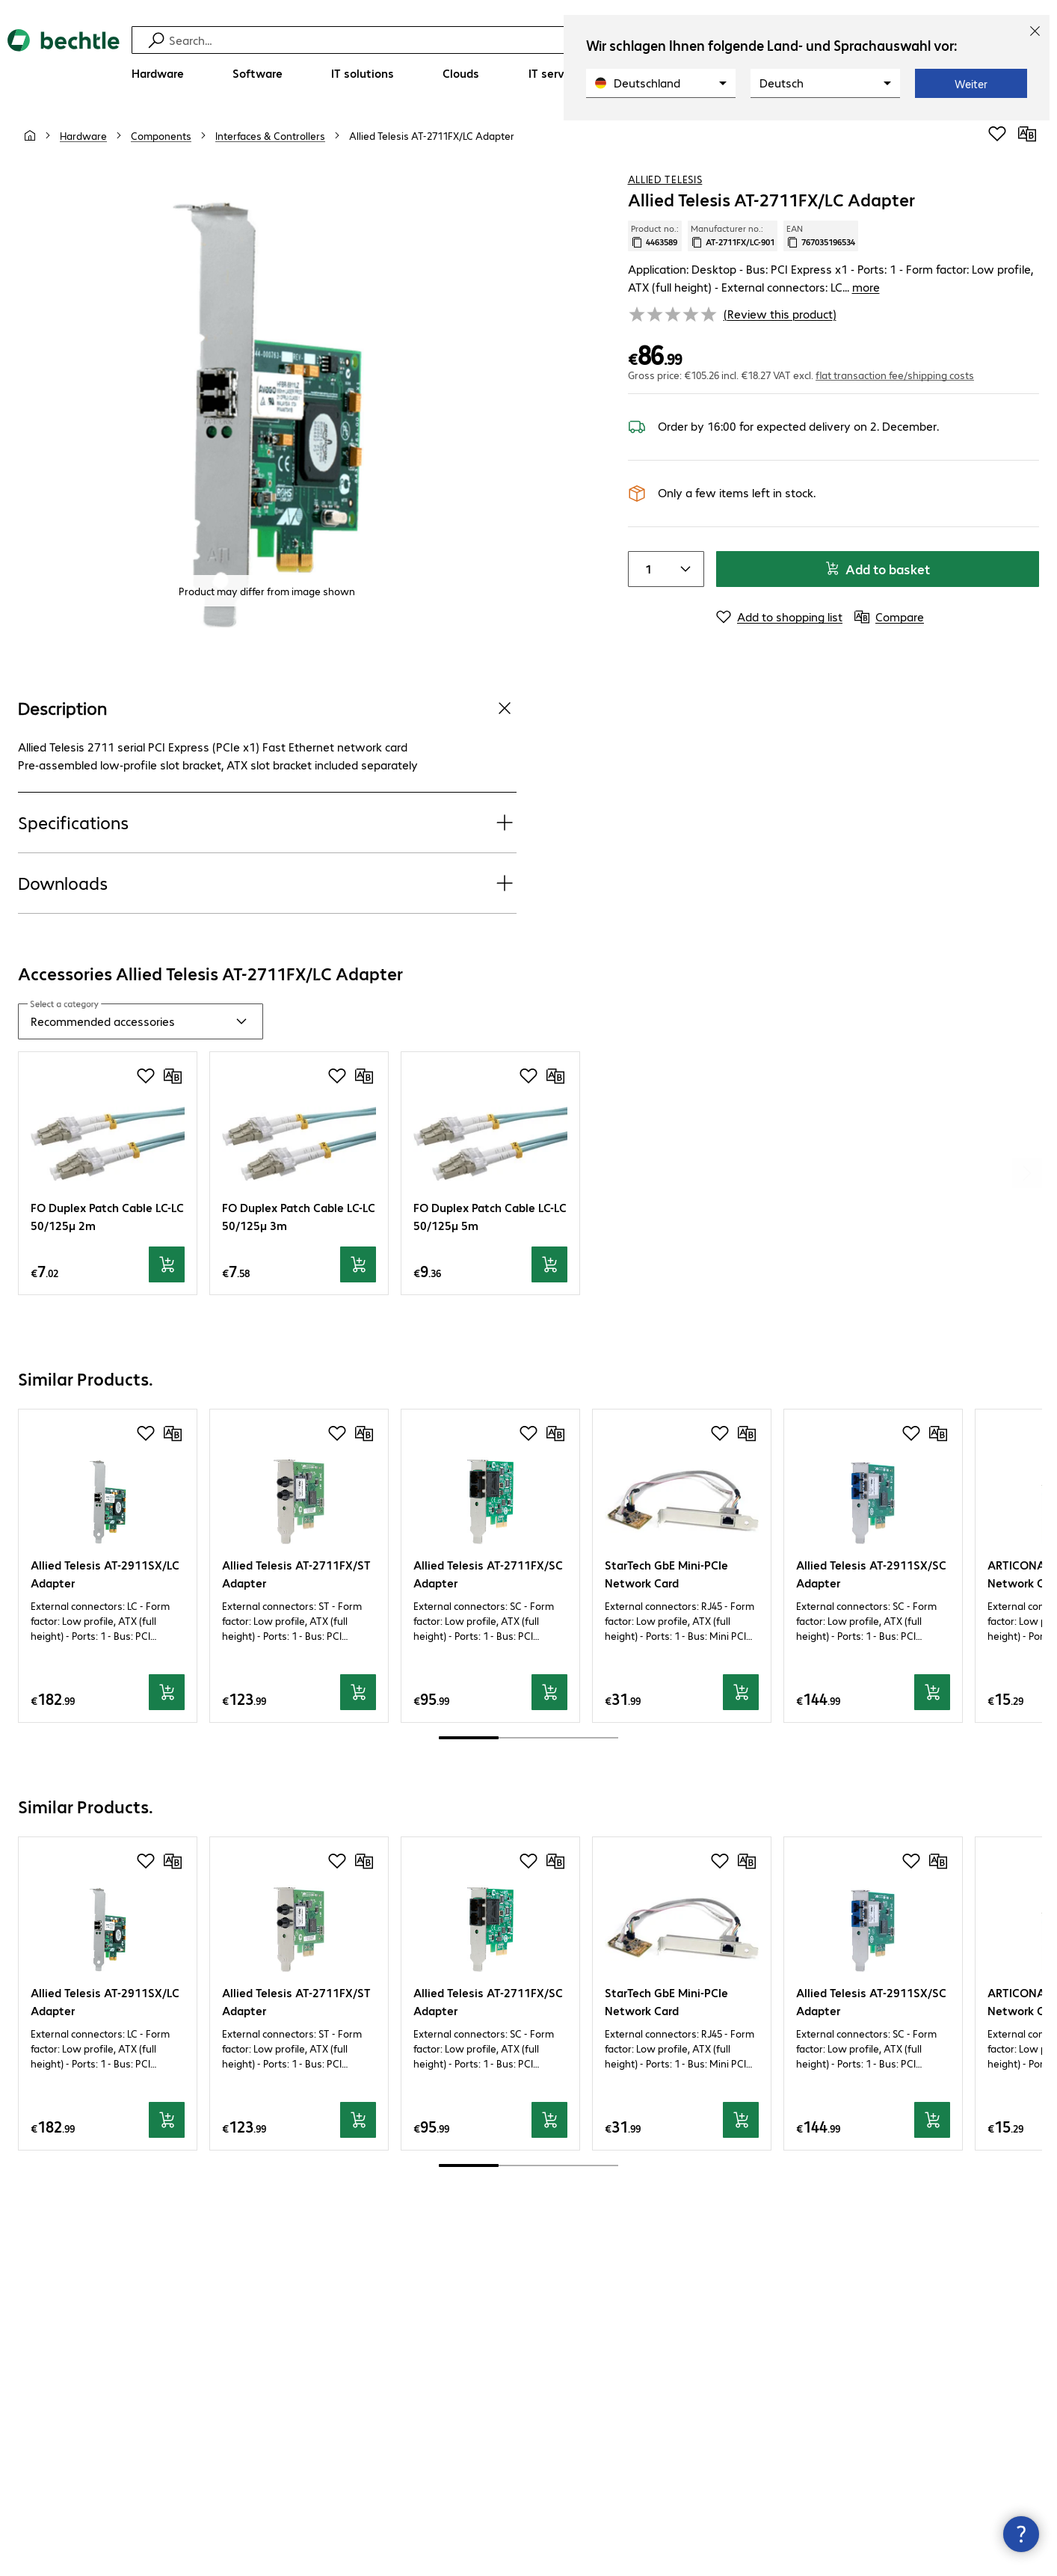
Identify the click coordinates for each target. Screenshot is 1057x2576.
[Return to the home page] (63, 60)
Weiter (971, 83)
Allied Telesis (665, 178)
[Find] (538, 40)
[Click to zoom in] (267, 412)
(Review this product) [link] (780, 314)
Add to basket (877, 568)
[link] (431, 135)
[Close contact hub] (1021, 2534)
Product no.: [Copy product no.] (655, 235)
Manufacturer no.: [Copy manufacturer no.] (732, 235)
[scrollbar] (528, 1738)
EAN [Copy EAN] (820, 235)
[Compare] (1027, 134)
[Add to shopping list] (997, 134)
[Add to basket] (167, 1264)
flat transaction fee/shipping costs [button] (895, 374)
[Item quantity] (647, 569)
